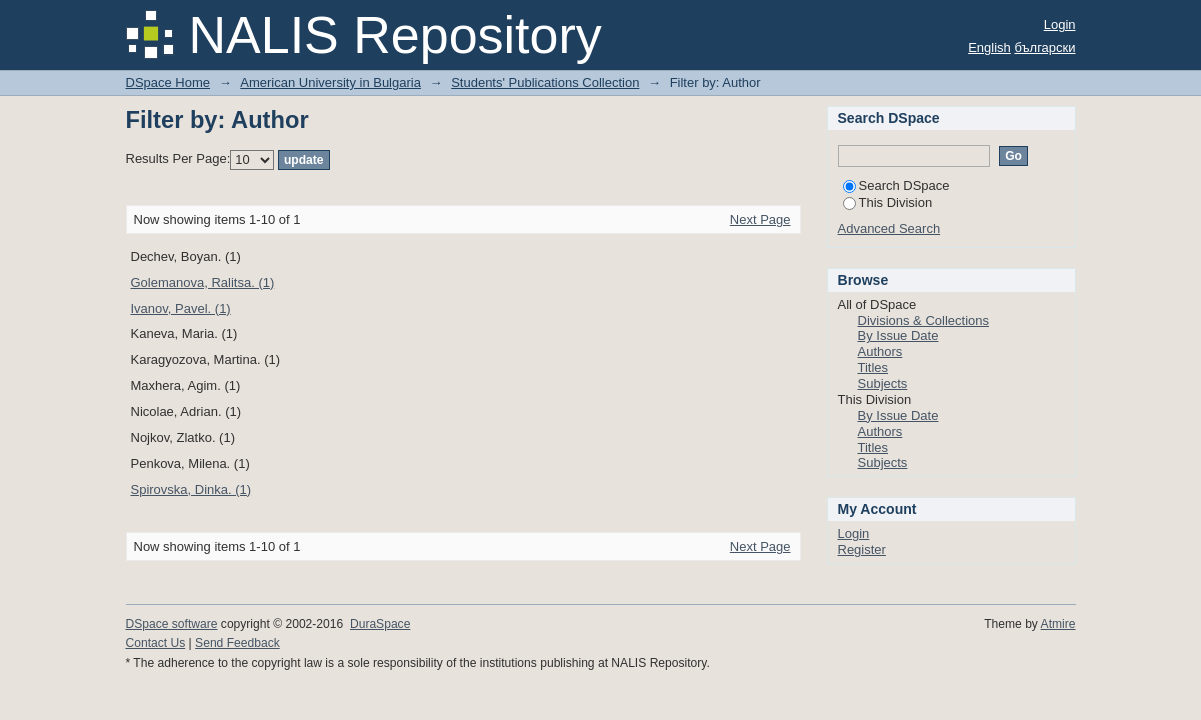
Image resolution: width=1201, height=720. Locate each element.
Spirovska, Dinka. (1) (191, 489)
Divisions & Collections (924, 320)
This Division (888, 202)
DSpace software (172, 624)
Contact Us (156, 643)
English (989, 47)
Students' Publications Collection (545, 82)
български (1044, 47)
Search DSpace (896, 185)
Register (862, 549)
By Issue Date (898, 335)
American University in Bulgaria (330, 82)
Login (1060, 24)
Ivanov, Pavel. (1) (181, 308)
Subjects (883, 383)
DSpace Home (168, 82)
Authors (880, 351)
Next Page (760, 219)
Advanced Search (889, 228)
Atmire (1058, 624)
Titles (873, 367)
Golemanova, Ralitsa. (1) (203, 282)
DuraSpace (380, 624)
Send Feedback (237, 643)
